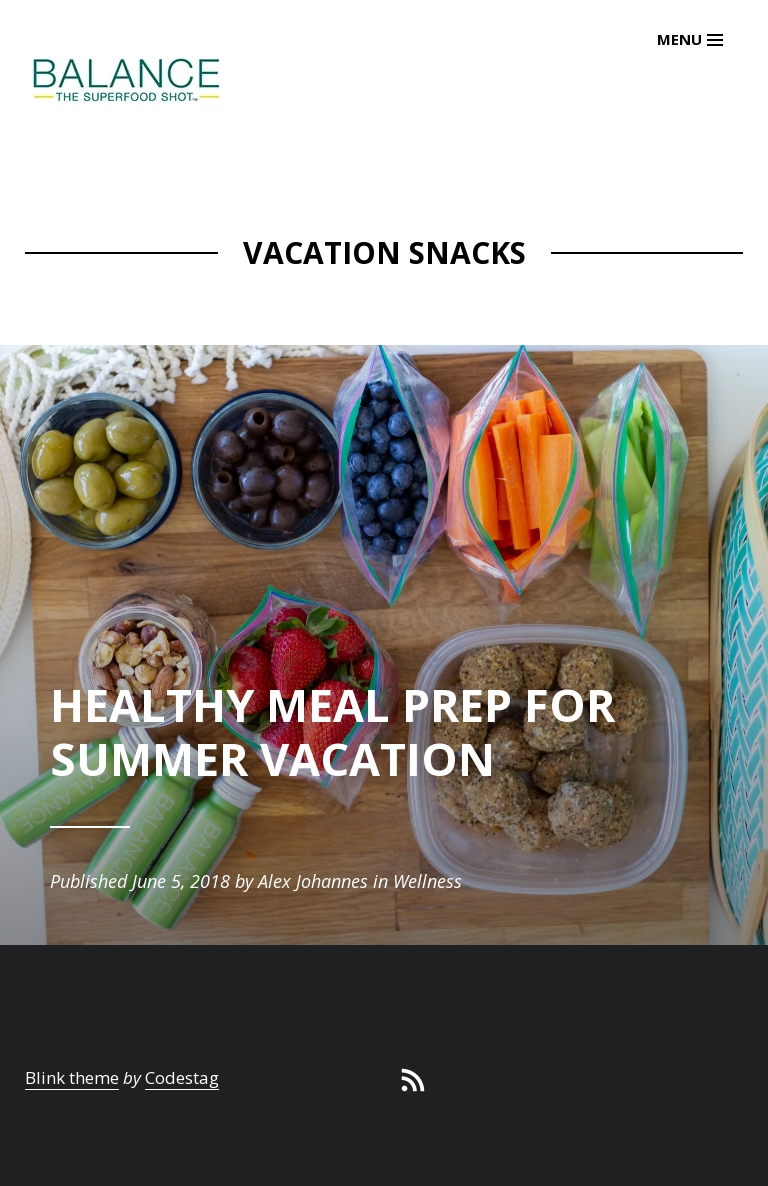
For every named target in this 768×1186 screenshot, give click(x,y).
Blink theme (72, 1077)
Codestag (182, 1077)
